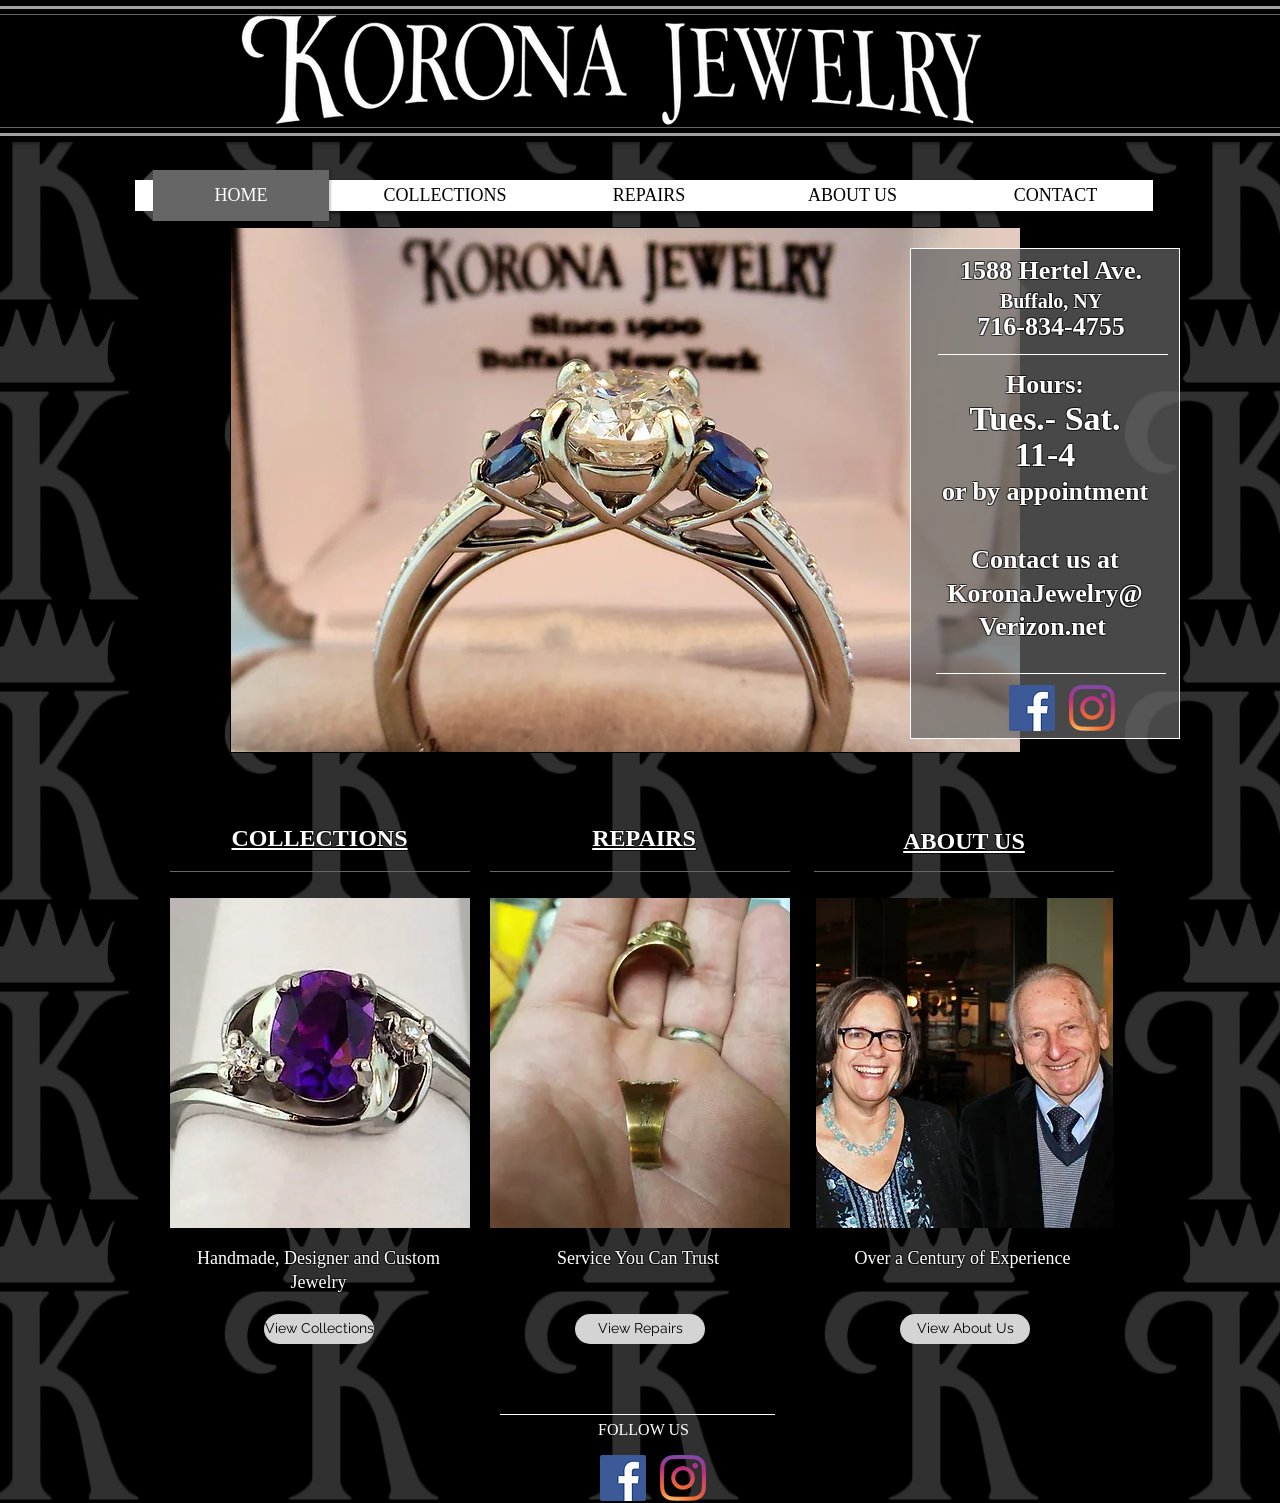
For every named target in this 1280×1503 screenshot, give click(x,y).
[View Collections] (319, 1329)
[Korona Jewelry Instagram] (1092, 708)
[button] (625, 490)
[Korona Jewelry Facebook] (1032, 708)
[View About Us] (965, 1329)
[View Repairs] (640, 1329)
